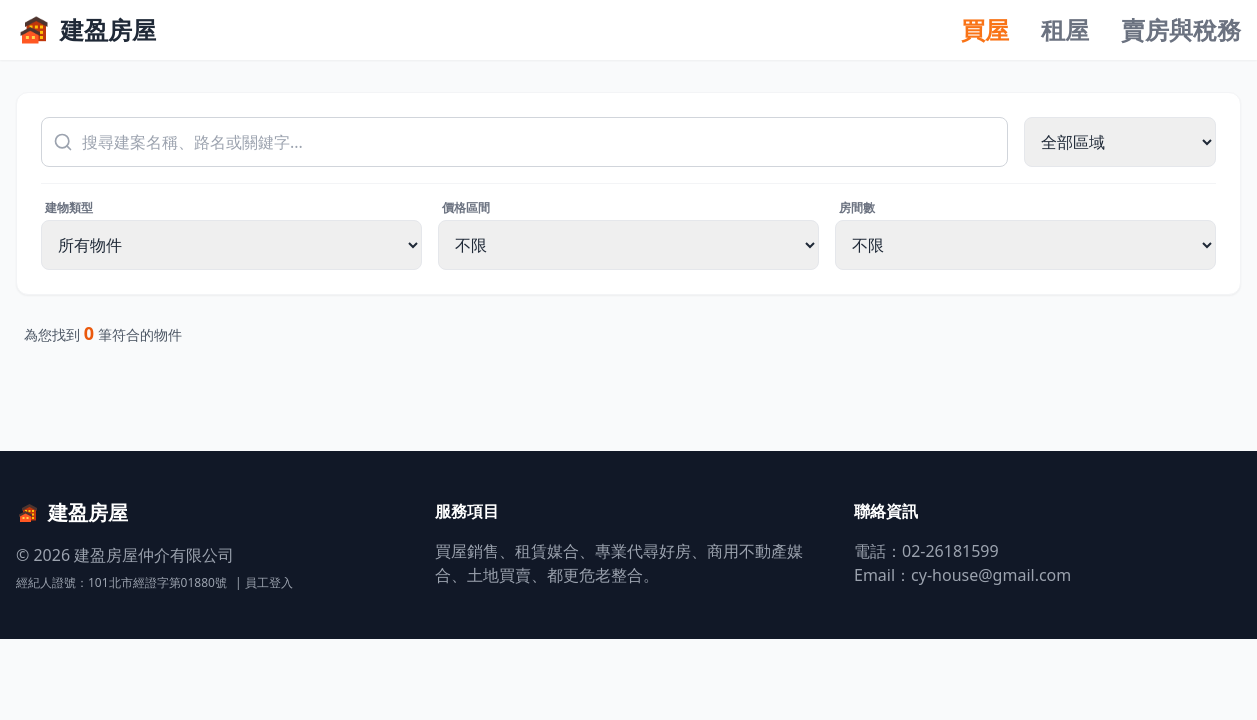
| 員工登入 (264, 583)
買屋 (985, 30)
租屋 (1065, 30)
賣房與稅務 (1181, 30)
